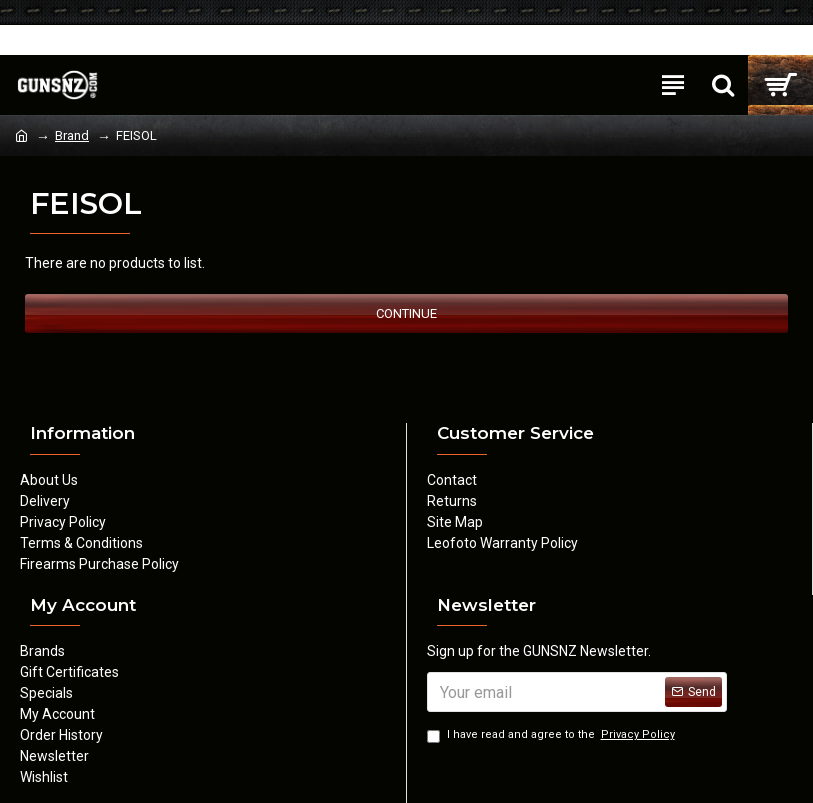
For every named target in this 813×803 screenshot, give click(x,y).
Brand (72, 135)
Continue (406, 313)
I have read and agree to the (552, 735)
